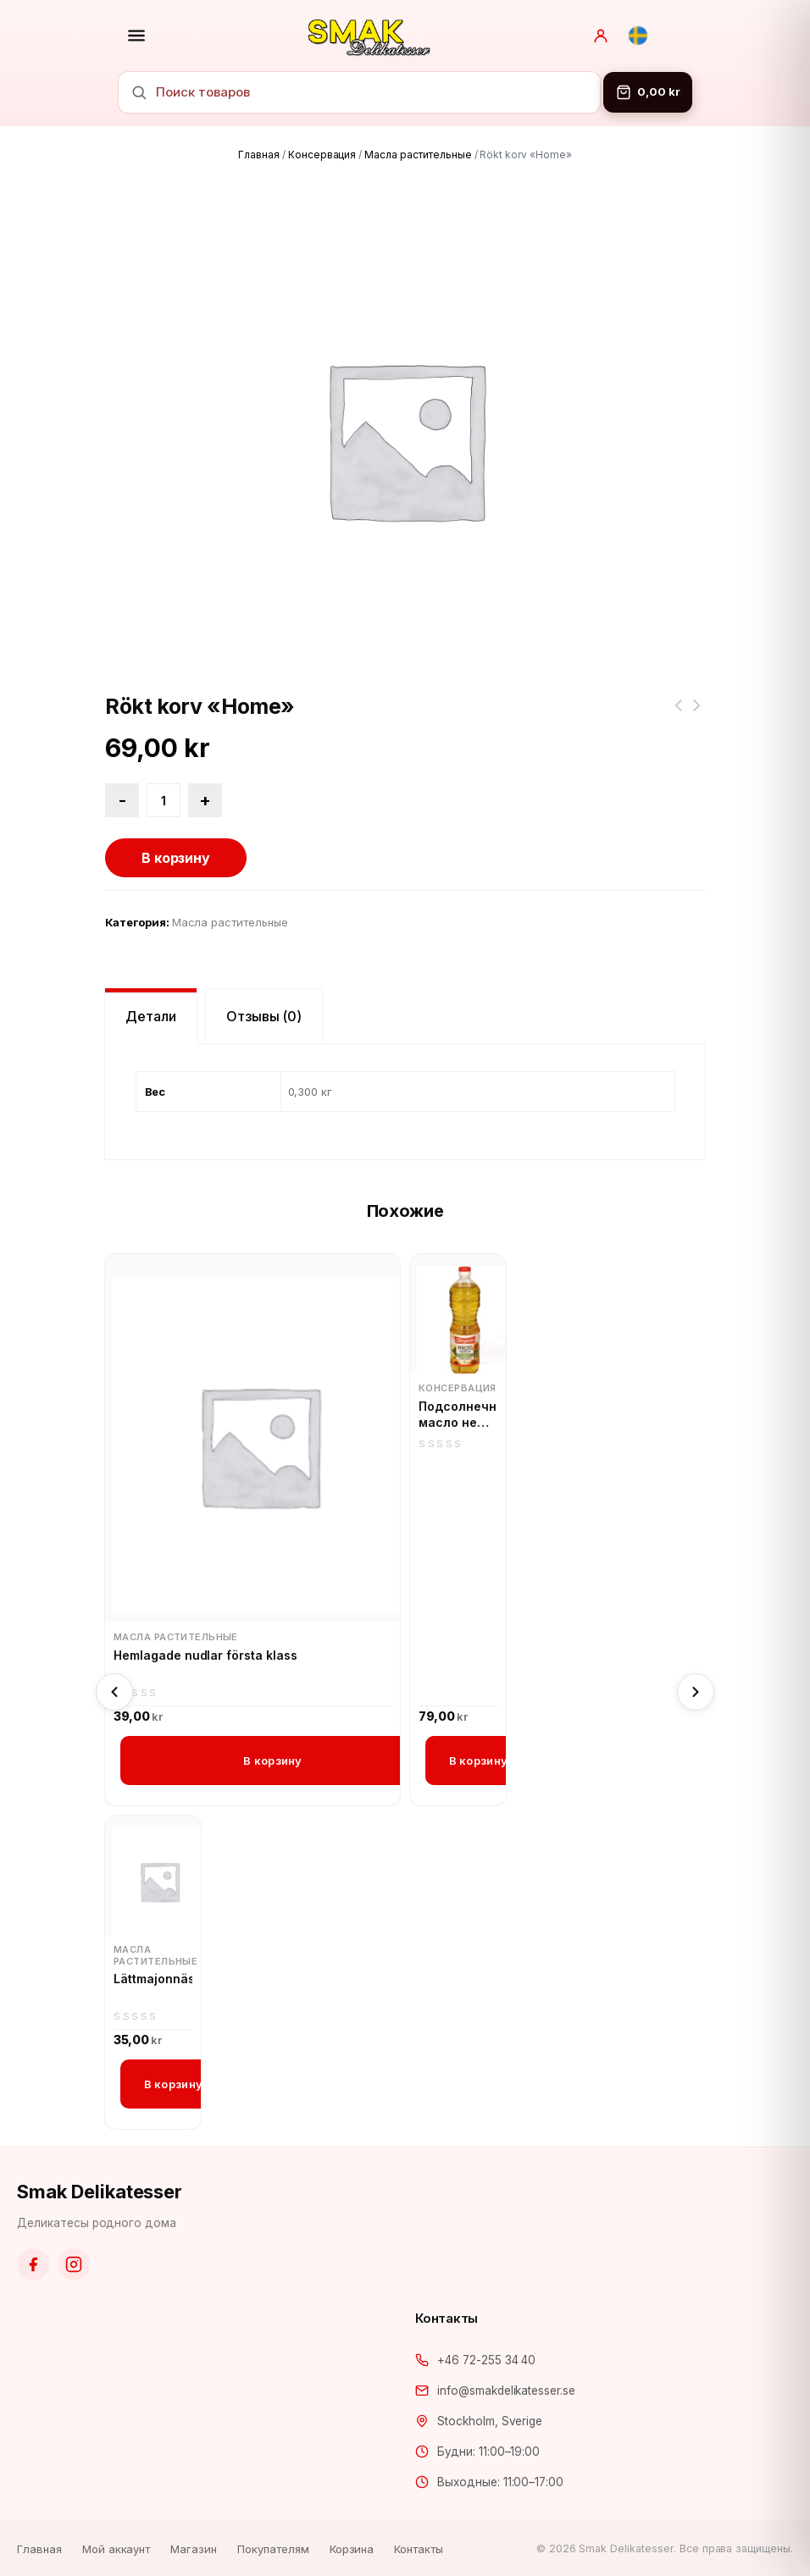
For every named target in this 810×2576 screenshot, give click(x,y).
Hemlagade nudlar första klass (205, 1655)
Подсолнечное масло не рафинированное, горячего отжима (458, 1415)
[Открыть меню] (136, 35)
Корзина (352, 2549)
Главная (259, 154)
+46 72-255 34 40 (486, 2360)
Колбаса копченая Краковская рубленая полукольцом (696, 715)
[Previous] (114, 1692)
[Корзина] (647, 92)
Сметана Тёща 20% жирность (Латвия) (678, 715)
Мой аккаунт (116, 2549)
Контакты (418, 2549)
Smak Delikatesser (99, 2192)
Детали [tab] (150, 1016)
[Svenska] (638, 36)
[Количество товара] (163, 800)
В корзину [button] (272, 1760)
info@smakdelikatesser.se (506, 2390)
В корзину (176, 857)
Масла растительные (417, 154)
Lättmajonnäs (153, 1978)
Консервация (322, 154)
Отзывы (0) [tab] (264, 1016)
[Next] (695, 1692)
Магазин (193, 2549)
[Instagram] (74, 2264)
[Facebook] (33, 2264)
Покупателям (273, 2549)
